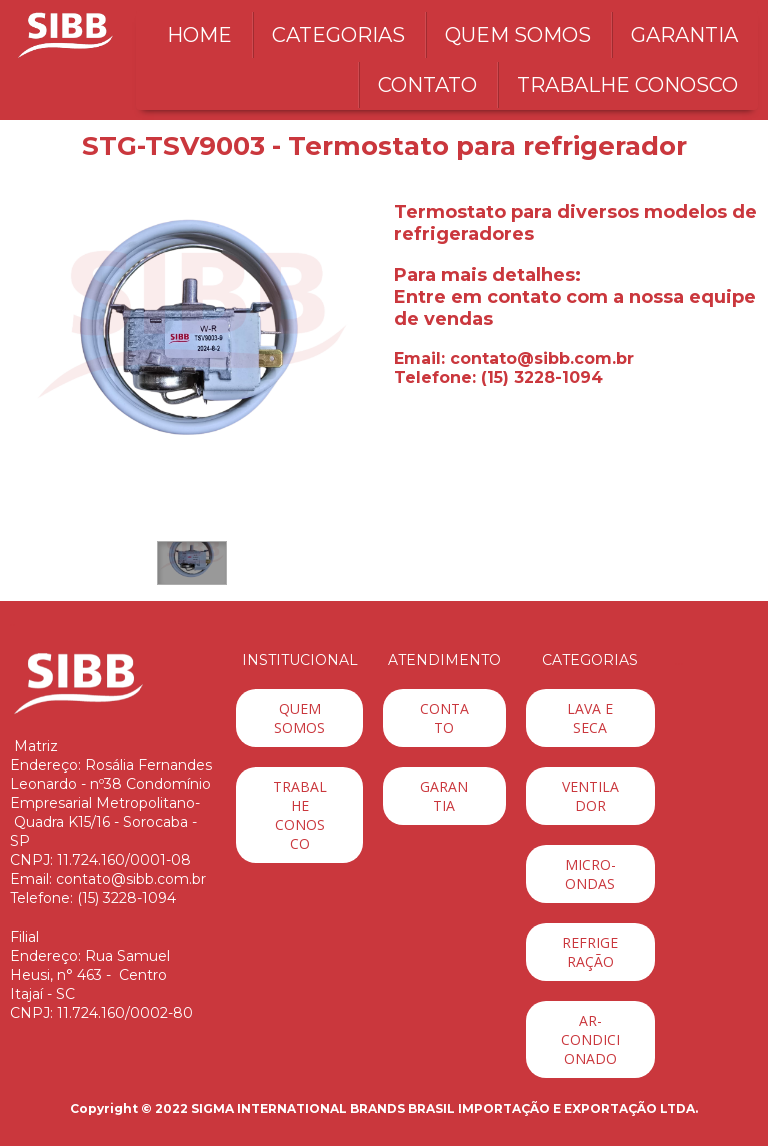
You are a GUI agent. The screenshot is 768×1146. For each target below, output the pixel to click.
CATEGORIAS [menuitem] (338, 35)
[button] (192, 563)
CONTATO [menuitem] (427, 85)
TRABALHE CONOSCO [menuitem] (627, 85)
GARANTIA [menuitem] (684, 35)
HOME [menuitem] (199, 35)
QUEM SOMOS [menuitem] (518, 35)
